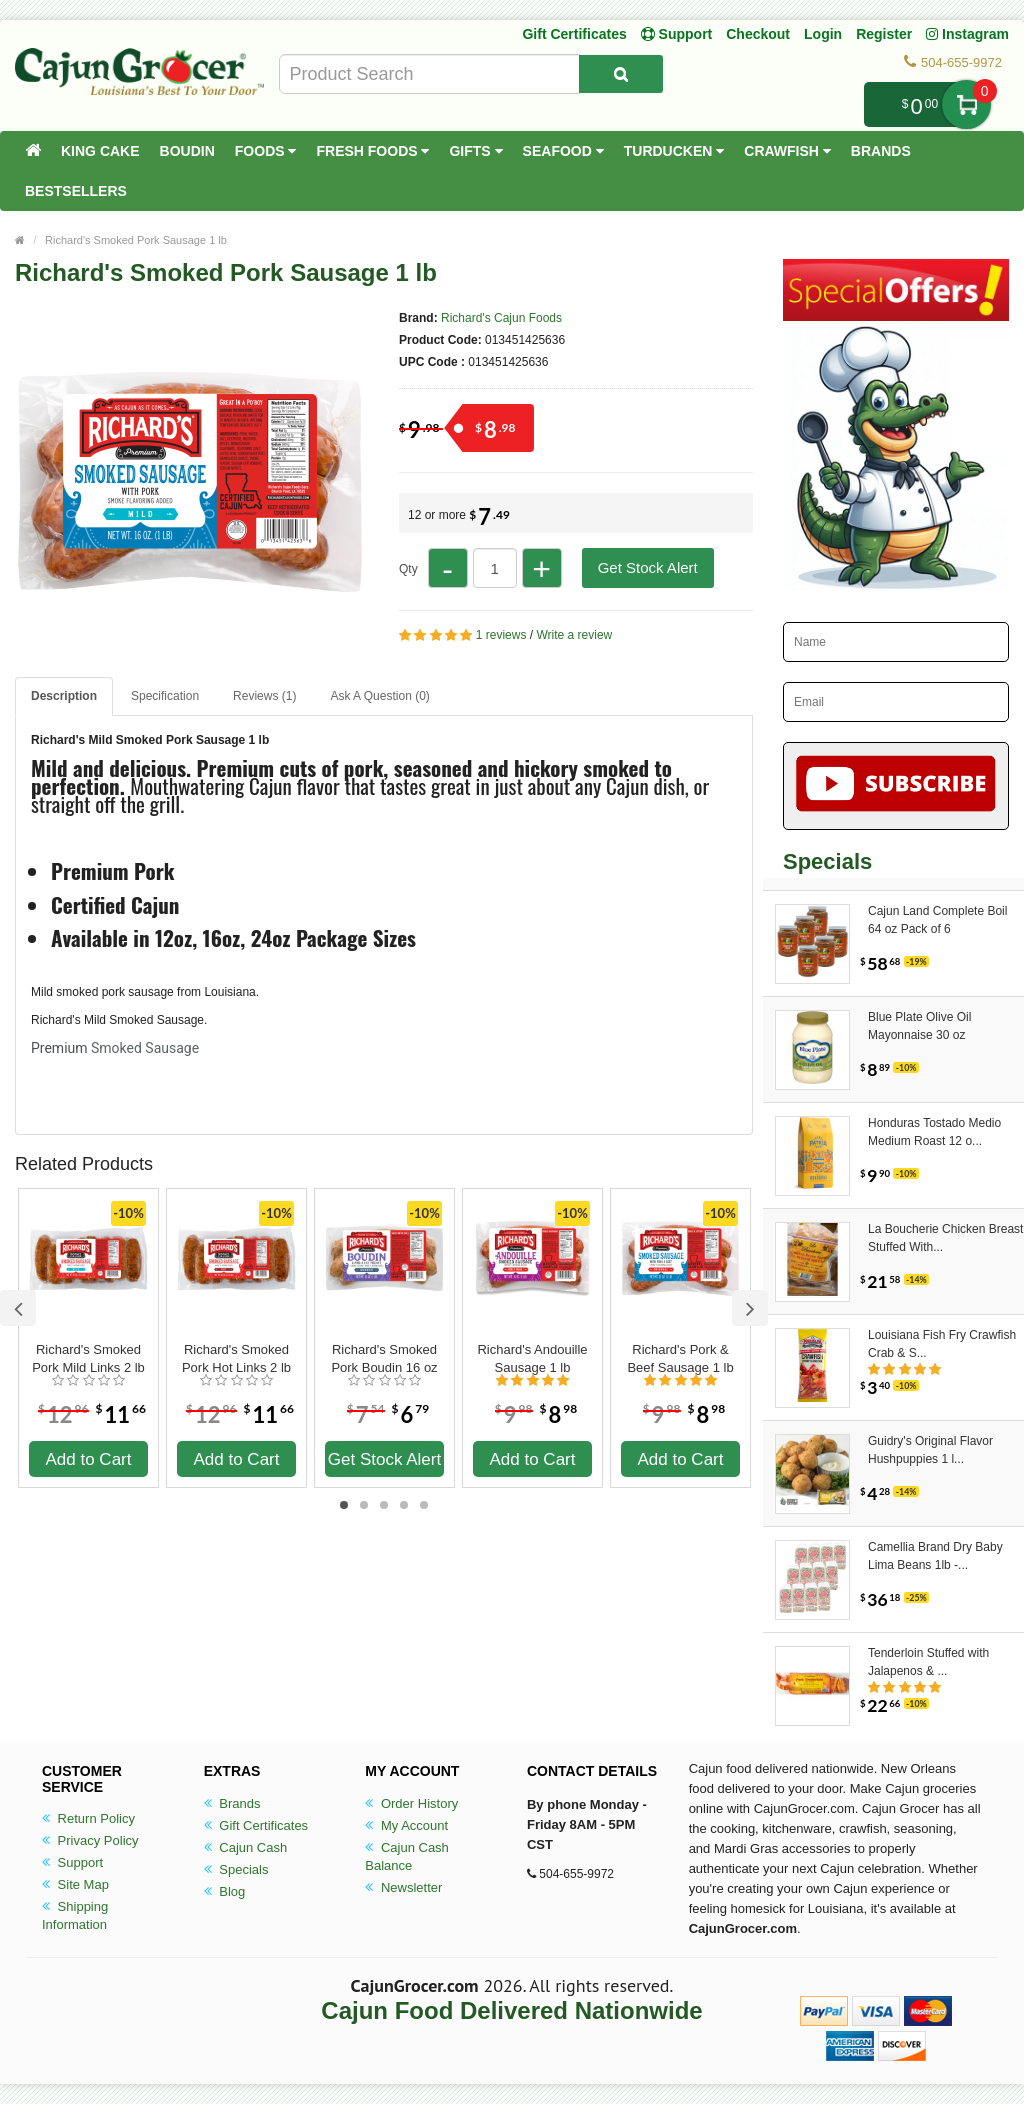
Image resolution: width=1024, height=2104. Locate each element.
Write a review (574, 635)
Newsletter (403, 1887)
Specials (236, 1869)
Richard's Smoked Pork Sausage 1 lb (136, 240)
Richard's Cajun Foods (501, 318)
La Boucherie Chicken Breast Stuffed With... (945, 1238)
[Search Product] (621, 74)
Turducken (674, 151)
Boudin (187, 151)
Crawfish (787, 151)
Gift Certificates (574, 34)
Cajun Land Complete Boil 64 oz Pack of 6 (937, 920)
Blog (225, 1891)
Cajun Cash (246, 1847)
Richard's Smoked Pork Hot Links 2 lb (236, 1358)
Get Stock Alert (648, 567)
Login (823, 34)
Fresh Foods (372, 151)
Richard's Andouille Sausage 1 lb (532, 1358)
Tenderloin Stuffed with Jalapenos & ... (928, 1662)
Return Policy (88, 1818)
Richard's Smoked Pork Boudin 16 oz (384, 1358)
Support (72, 1862)
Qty (408, 569)
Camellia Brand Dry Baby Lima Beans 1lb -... (935, 1556)
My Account (406, 1825)
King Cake (100, 151)
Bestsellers (76, 191)
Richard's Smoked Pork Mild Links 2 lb (88, 1358)
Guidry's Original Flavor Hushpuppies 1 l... (930, 1450)
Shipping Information (75, 1915)
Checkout (758, 34)
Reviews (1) (264, 696)
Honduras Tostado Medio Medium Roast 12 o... (934, 1132)
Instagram (967, 34)
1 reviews (501, 635)
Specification (165, 696)
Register (884, 34)
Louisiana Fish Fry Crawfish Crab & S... (942, 1344)
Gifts (475, 151)
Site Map (75, 1884)
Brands (881, 151)
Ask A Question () (379, 696)
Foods (266, 151)
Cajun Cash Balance (407, 1856)
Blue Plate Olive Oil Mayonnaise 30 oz (919, 1026)
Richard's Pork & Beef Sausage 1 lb (680, 1358)
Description (64, 696)
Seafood (563, 151)
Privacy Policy (90, 1840)
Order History (411, 1803)
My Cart (966, 104)
